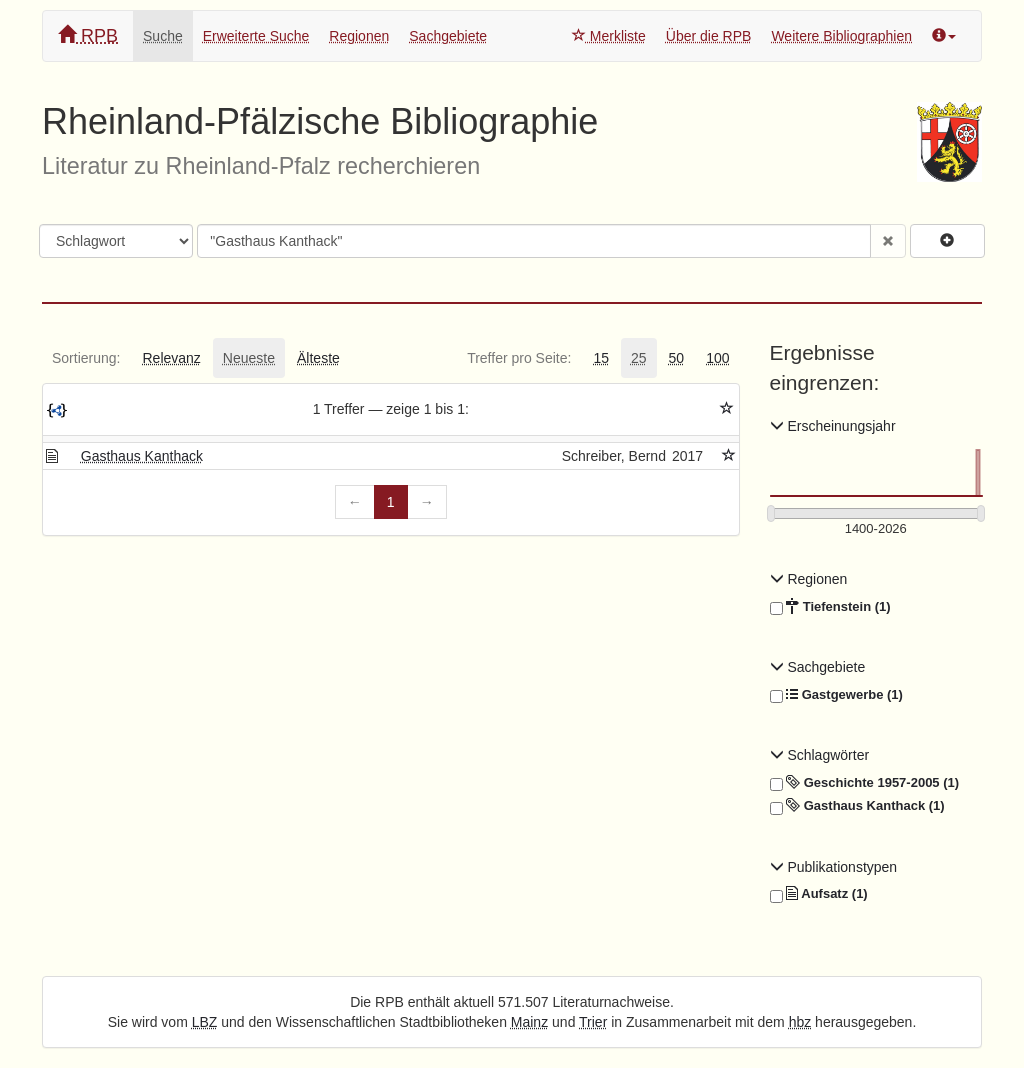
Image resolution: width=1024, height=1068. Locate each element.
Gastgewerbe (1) (836, 695)
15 (601, 358)
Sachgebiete (448, 36)
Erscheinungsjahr (833, 426)
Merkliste (609, 36)
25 (639, 358)
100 (717, 358)
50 (677, 358)
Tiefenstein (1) (830, 607)
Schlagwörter (820, 755)
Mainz (529, 1022)
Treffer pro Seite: (519, 358)
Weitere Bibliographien (841, 36)
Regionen (359, 36)
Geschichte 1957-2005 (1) (865, 783)
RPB (88, 35)
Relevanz (171, 358)
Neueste (249, 358)
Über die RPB (709, 36)
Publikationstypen (834, 867)
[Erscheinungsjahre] (876, 529)
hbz (800, 1022)
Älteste (318, 358)
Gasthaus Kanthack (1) (857, 806)
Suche (163, 36)
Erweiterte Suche (256, 36)
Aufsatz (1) (819, 894)
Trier (593, 1022)
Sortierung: (86, 358)
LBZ (205, 1022)
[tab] (86, 358)
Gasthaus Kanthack (142, 456)
